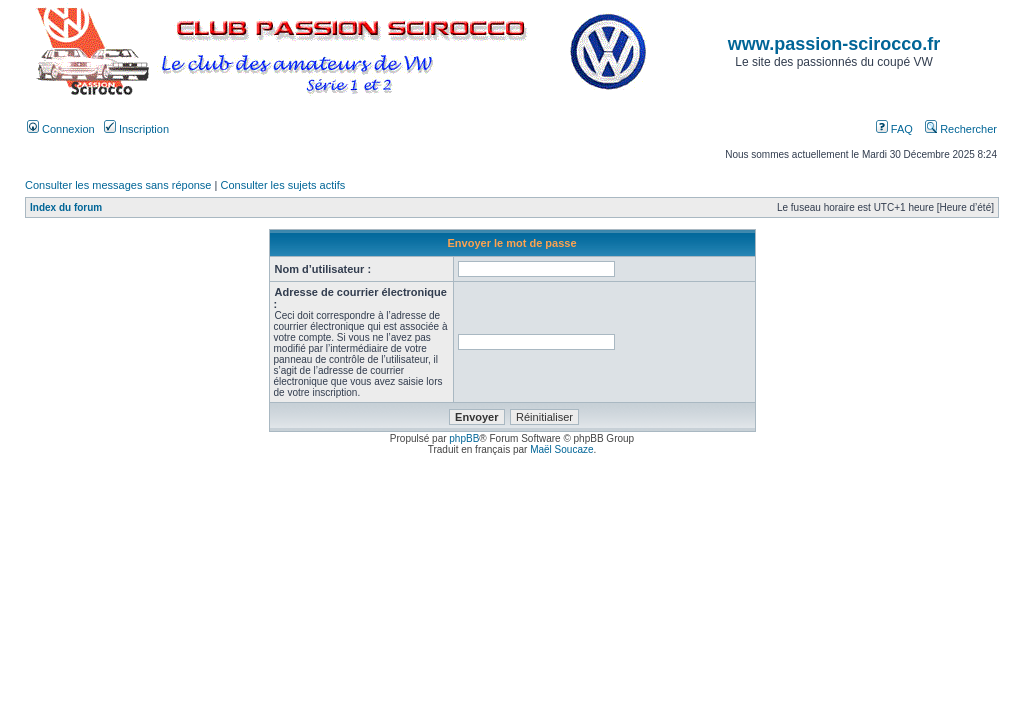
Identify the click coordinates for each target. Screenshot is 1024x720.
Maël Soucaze (561, 449)
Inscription (136, 129)
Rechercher (961, 129)
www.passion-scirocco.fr (834, 44)
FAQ (894, 129)
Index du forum (66, 207)
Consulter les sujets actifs (282, 185)
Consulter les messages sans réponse (118, 185)
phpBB (464, 438)
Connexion (61, 129)
